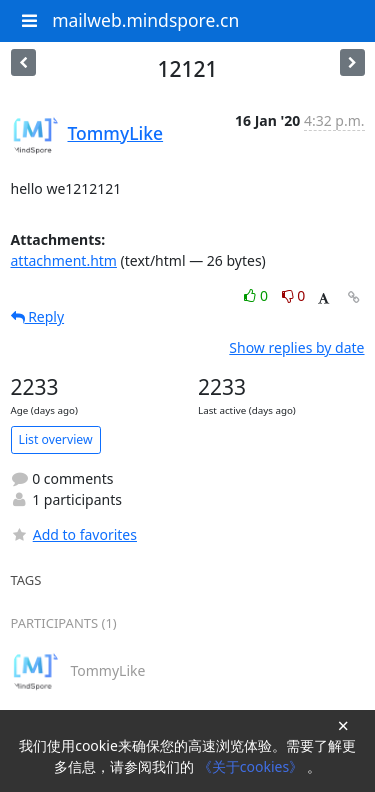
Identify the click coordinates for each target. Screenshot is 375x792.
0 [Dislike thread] (294, 295)
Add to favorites (74, 534)
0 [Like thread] (257, 295)
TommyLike (116, 133)
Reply (38, 316)
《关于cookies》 (252, 766)
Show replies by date (296, 347)
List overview (56, 439)
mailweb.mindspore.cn (145, 20)
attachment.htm (64, 260)
